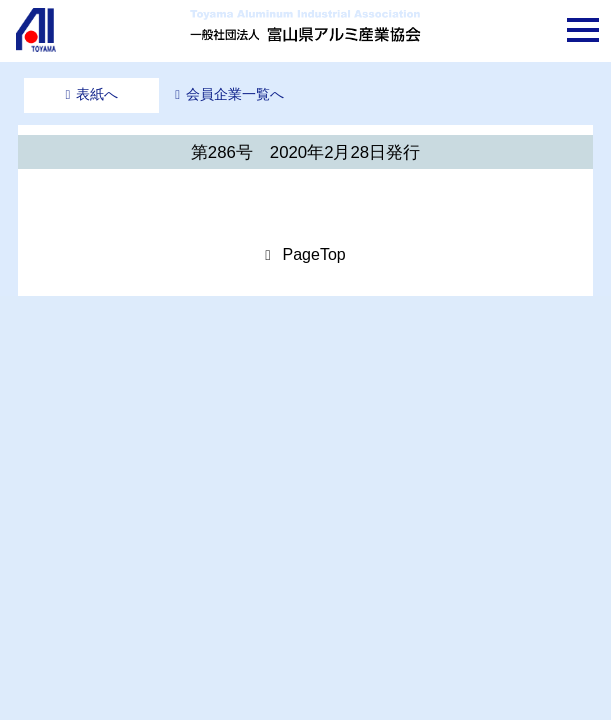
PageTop (314, 254)
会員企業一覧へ (235, 94)
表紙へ (97, 94)
